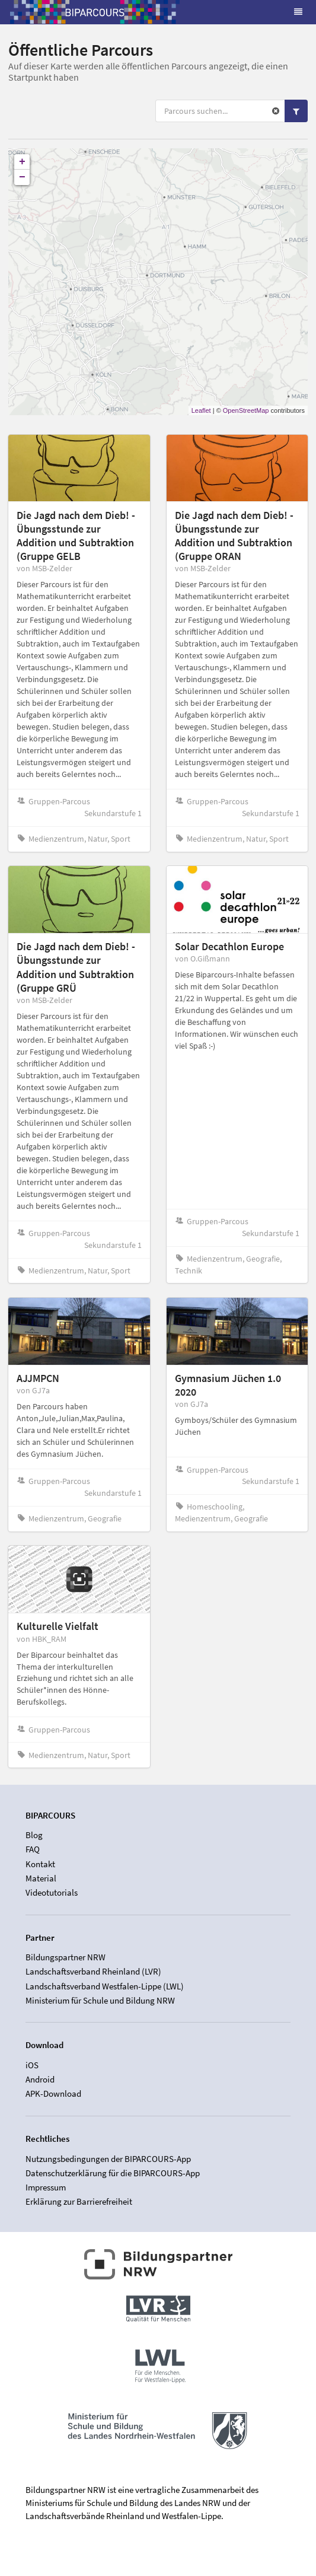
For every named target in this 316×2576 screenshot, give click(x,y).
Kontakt (40, 1864)
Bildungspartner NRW (65, 1957)
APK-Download (53, 2093)
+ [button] (22, 162)
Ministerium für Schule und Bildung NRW (100, 2000)
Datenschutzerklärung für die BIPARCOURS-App (112, 2173)
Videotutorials (51, 1892)
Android (40, 2079)
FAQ (32, 1849)
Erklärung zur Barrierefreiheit (78, 2201)
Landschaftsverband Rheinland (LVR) (93, 1971)
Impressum (45, 2187)
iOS (32, 2065)
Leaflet (201, 410)
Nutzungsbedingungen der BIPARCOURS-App (108, 2159)
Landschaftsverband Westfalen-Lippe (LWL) (104, 1986)
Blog (34, 1835)
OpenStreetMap (246, 410)
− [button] (22, 177)
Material (40, 1878)
